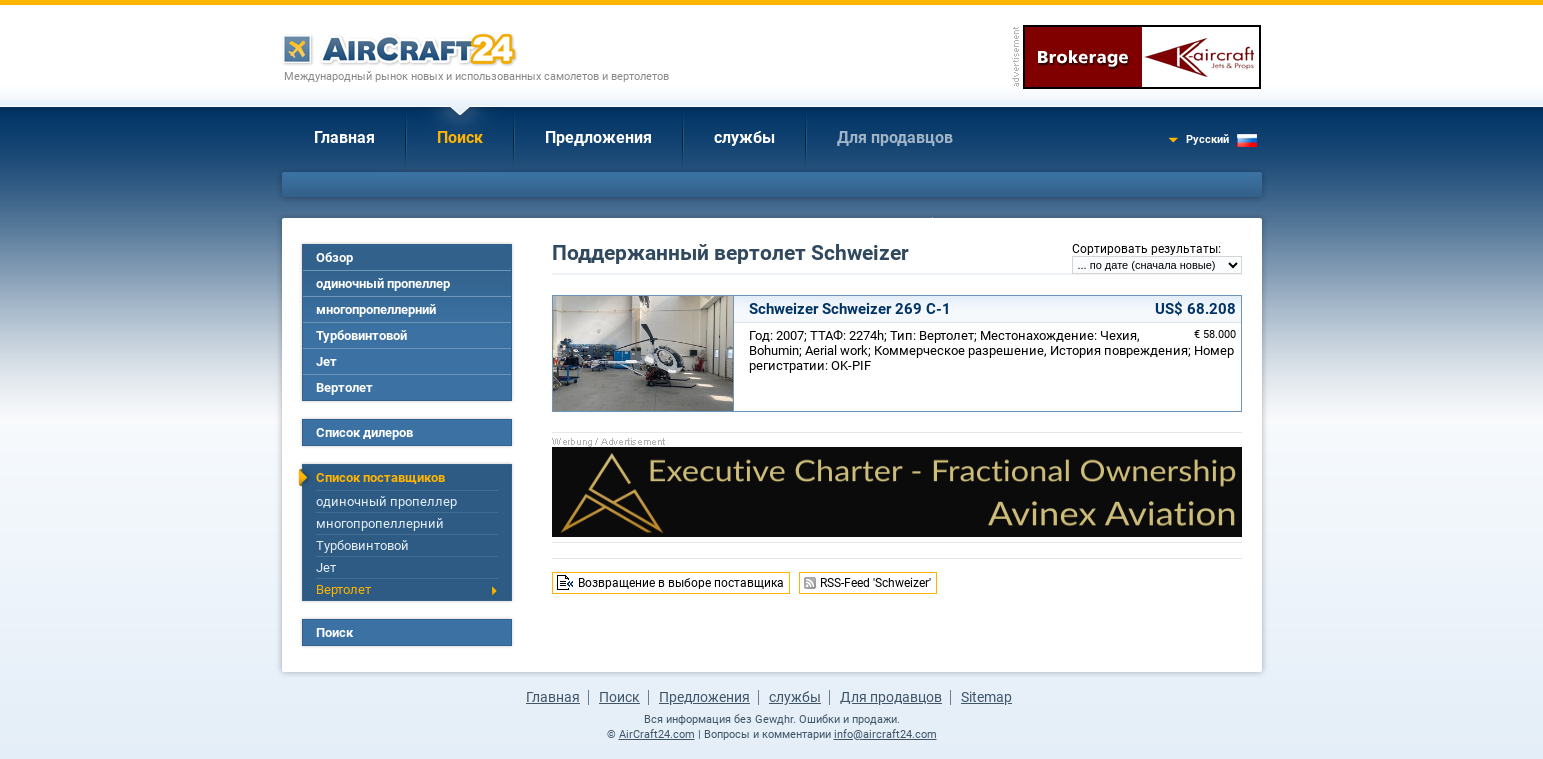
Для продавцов (895, 137)
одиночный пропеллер (383, 283)
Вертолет (344, 387)
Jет (326, 361)
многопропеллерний (376, 309)
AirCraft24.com (657, 734)
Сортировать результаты (1145, 249)
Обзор (334, 257)
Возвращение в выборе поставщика (681, 583)
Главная (344, 137)
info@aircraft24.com (885, 734)
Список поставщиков (380, 477)
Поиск (460, 137)
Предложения (598, 137)
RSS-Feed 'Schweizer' (875, 583)
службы (744, 137)
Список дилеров (364, 432)
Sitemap (986, 697)
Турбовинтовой (361, 335)
